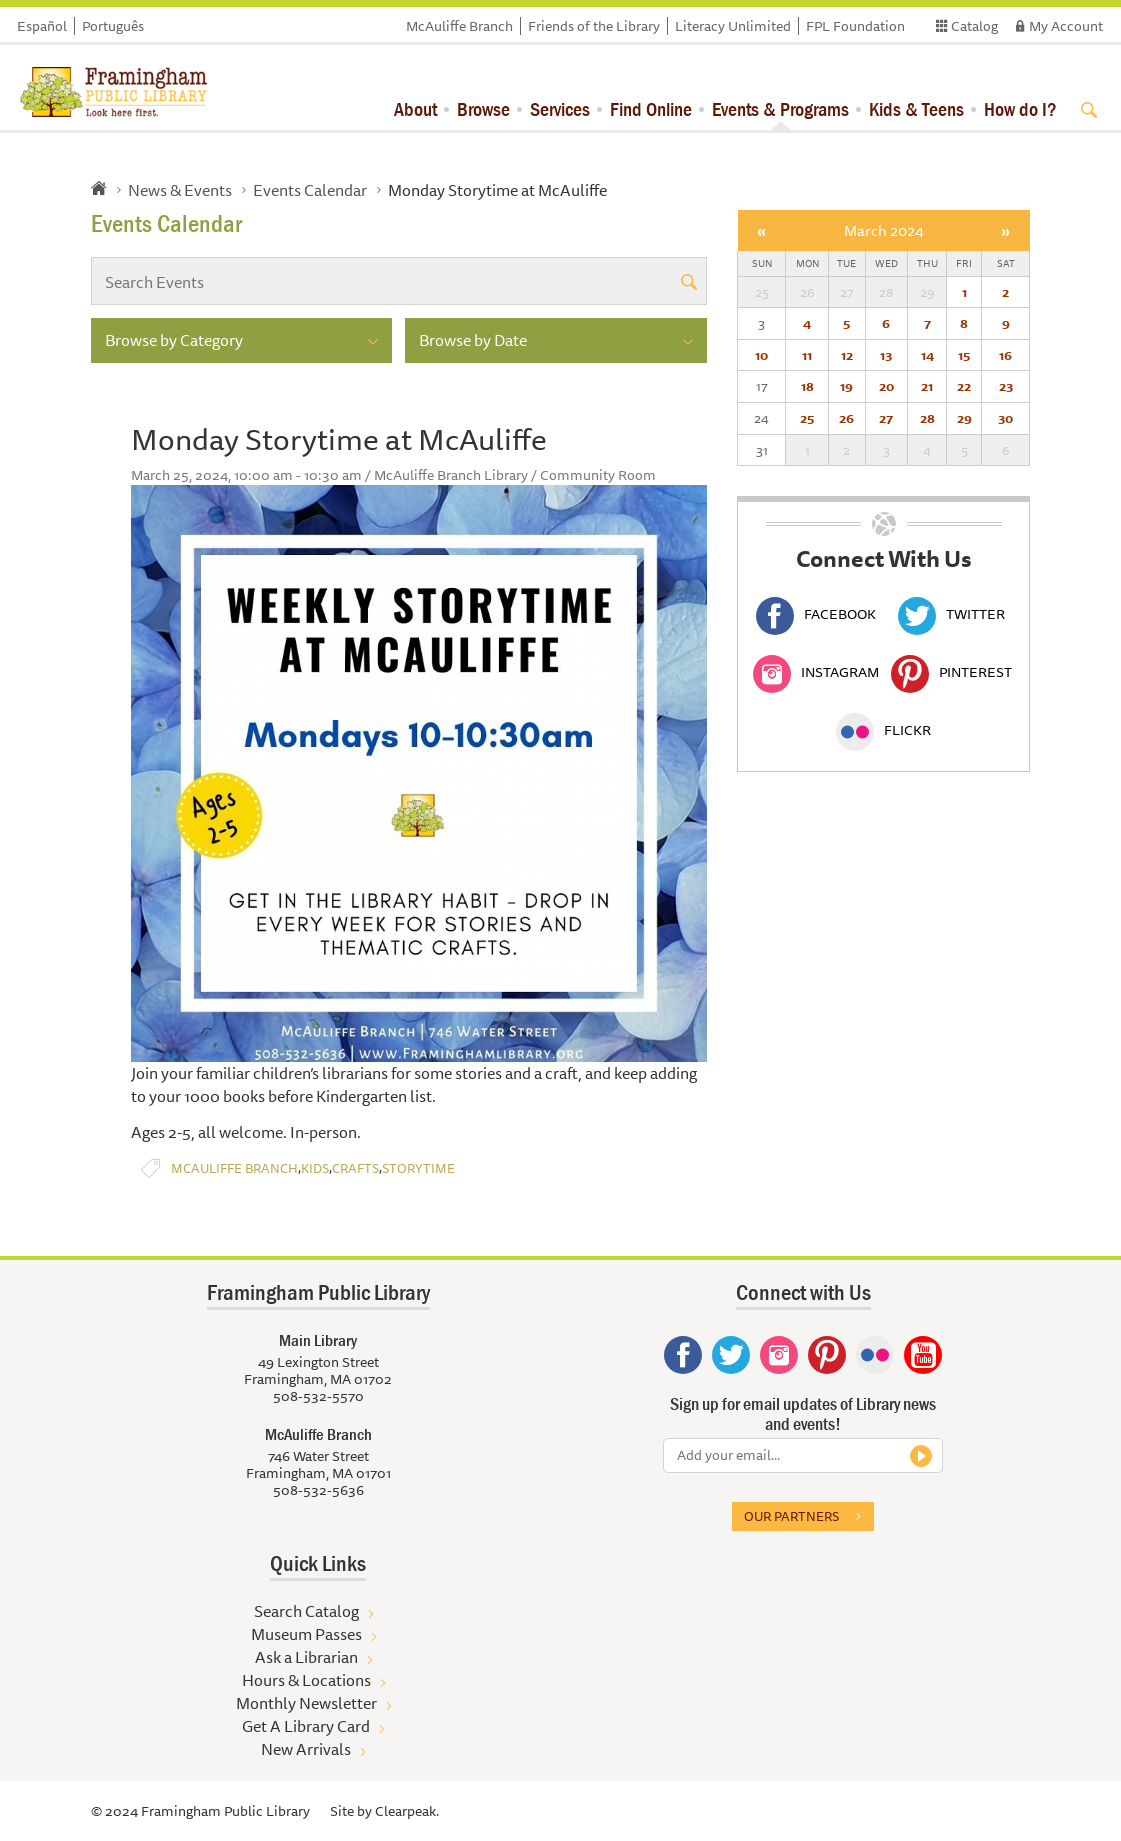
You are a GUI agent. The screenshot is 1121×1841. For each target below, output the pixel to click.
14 (927, 355)
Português (113, 26)
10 (761, 355)
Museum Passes (306, 1634)
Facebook (816, 614)
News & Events (180, 190)
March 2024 (884, 230)
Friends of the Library (594, 26)
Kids (315, 1168)
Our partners (791, 1516)
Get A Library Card (306, 1726)
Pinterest (951, 672)
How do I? (1020, 108)
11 (807, 355)
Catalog (974, 26)
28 (927, 418)
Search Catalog (306, 1611)
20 (886, 386)
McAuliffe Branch (459, 26)
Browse (483, 108)
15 (964, 355)
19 (846, 386)
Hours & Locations (306, 1680)
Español (42, 26)
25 (807, 418)
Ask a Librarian (306, 1657)
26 (846, 418)
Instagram (816, 672)
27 (886, 418)
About (415, 108)
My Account (1066, 26)
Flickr (883, 730)
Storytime (418, 1168)
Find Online (651, 108)
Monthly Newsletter (306, 1703)
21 (927, 386)
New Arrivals (306, 1749)
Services (560, 108)
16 (1005, 355)
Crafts (355, 1168)
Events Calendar (310, 190)
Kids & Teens (916, 108)
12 (847, 355)
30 (1005, 418)
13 (886, 355)
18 (807, 386)
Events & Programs (780, 108)
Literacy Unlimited (733, 26)
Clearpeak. (407, 1811)
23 (1006, 386)
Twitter (951, 614)
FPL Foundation (855, 26)
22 (964, 386)
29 (964, 418)
